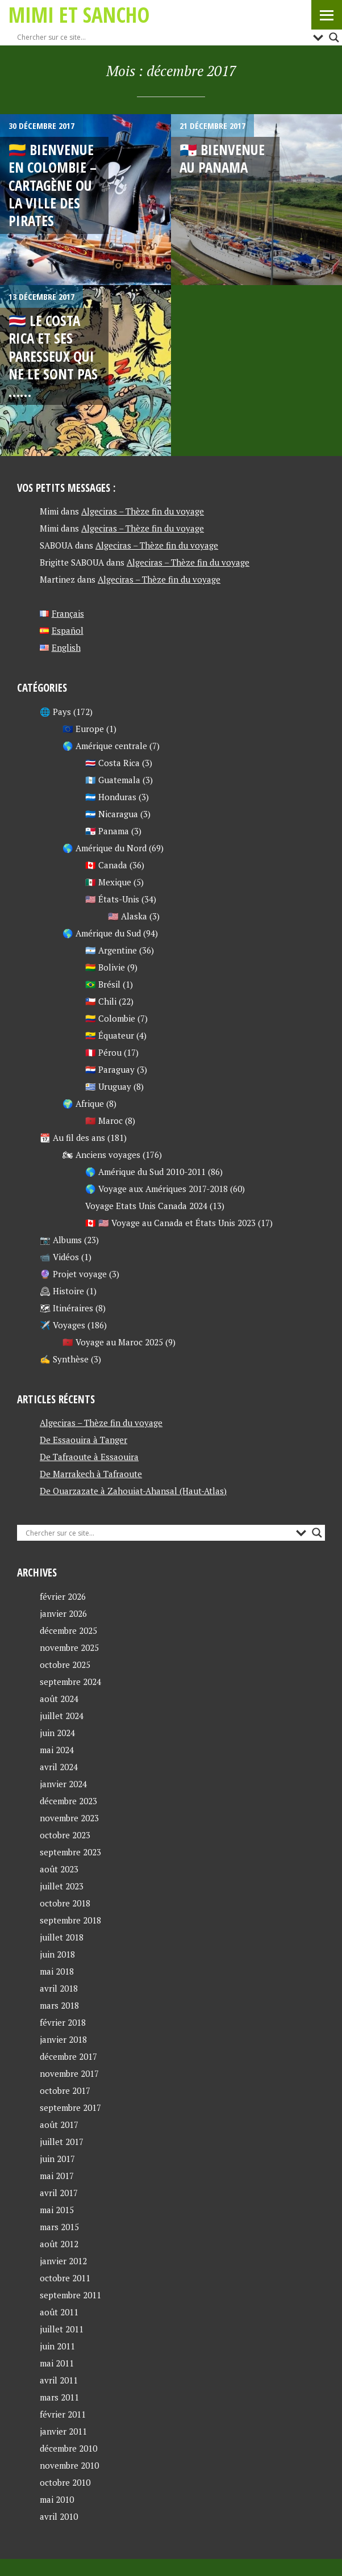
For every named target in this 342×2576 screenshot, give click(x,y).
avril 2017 (59, 2192)
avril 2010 (59, 2516)
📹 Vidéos (59, 1256)
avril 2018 (59, 1988)
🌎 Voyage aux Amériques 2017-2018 (156, 1188)
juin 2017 (57, 2158)
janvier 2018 (63, 2039)
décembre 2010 (68, 2448)
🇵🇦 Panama (107, 831)
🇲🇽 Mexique (108, 882)
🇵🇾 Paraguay (110, 1069)
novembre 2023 (69, 1818)
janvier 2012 (63, 2260)
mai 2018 (57, 1971)
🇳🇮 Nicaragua (111, 813)
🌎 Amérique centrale (104, 745)
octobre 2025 (65, 1664)
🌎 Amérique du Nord (104, 848)
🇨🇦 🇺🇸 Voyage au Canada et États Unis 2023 (170, 1222)
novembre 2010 (69, 2465)
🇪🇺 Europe (83, 728)
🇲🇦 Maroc (104, 1120)
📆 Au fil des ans (72, 1137)
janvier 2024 (63, 1783)
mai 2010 (57, 2499)
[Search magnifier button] (334, 37)
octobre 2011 (65, 2278)
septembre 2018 (70, 1920)
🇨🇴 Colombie (110, 1018)
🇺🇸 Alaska (127, 916)
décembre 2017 (68, 2056)
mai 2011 (57, 2363)
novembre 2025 (69, 1647)
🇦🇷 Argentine (111, 950)
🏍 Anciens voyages (101, 1154)
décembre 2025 (68, 1630)
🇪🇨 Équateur (109, 1035)
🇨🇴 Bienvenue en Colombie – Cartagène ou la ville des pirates (53, 185)
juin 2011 (57, 2346)
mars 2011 (59, 2397)
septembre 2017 (70, 2107)
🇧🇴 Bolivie (105, 967)
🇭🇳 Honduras (110, 796)
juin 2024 (57, 1732)
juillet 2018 (62, 1937)
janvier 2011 (63, 2431)
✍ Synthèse (64, 1359)
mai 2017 (57, 2175)
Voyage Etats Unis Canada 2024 (146, 1205)
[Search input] (162, 37)
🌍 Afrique (83, 1103)
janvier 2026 (63, 1613)
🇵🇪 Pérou (103, 1052)
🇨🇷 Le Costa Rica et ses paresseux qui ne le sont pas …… (53, 356)
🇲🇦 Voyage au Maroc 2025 (112, 1342)
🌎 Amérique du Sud (101, 933)
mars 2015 (59, 2226)
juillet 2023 (62, 1886)
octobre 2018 (65, 1903)
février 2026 (63, 1596)
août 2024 (59, 1698)
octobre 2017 (65, 2090)
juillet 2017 (62, 2141)
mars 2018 (59, 2005)
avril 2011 (59, 2380)
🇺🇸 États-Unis (112, 899)
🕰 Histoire (62, 1291)
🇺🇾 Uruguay (108, 1086)
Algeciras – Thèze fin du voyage (142, 511)
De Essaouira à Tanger (83, 1439)
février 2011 (63, 2414)
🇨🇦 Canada (106, 865)
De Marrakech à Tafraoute (91, 1473)
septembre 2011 (70, 2295)
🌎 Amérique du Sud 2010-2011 (145, 1171)
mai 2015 (57, 2209)
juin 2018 (57, 1954)
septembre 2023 (70, 1852)
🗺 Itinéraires (66, 1308)
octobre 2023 (65, 1835)
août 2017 (59, 2124)
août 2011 (59, 2312)
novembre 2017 (69, 2073)
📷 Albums (61, 1239)
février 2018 (63, 2022)
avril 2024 (59, 1766)
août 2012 (59, 2243)
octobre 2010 (65, 2482)
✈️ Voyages (62, 1325)
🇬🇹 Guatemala (112, 779)
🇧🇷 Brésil (102, 984)
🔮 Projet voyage (73, 1273)
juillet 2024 (62, 1715)
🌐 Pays (55, 711)
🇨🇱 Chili (100, 1001)
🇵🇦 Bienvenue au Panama (222, 158)
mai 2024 (57, 1749)
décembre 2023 (68, 1800)
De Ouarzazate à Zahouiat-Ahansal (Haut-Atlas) (133, 1490)
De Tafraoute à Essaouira (89, 1456)
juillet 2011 (62, 2329)
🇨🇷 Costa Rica (112, 762)
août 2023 (59, 1869)
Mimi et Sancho (79, 14)
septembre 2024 (70, 1681)
